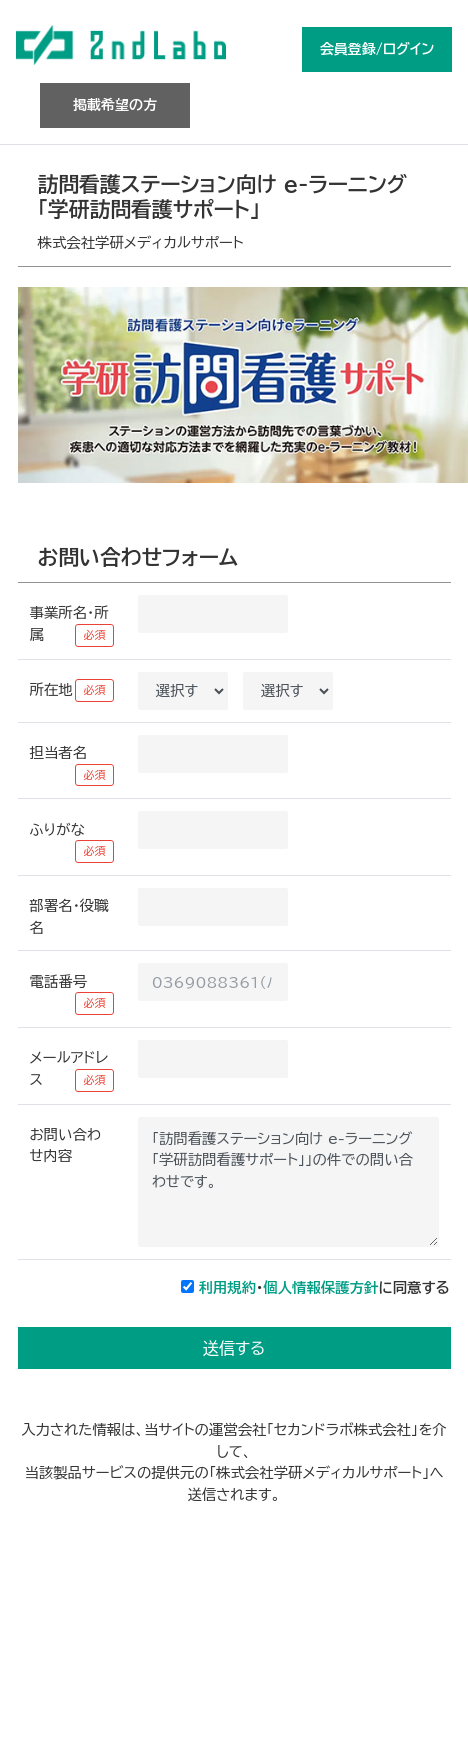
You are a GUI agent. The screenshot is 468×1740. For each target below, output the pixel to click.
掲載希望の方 (115, 105)
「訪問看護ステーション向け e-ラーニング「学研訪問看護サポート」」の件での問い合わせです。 (288, 1182)
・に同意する (324, 1287)
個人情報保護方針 (320, 1287)
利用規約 (228, 1287)
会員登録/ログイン (377, 49)
